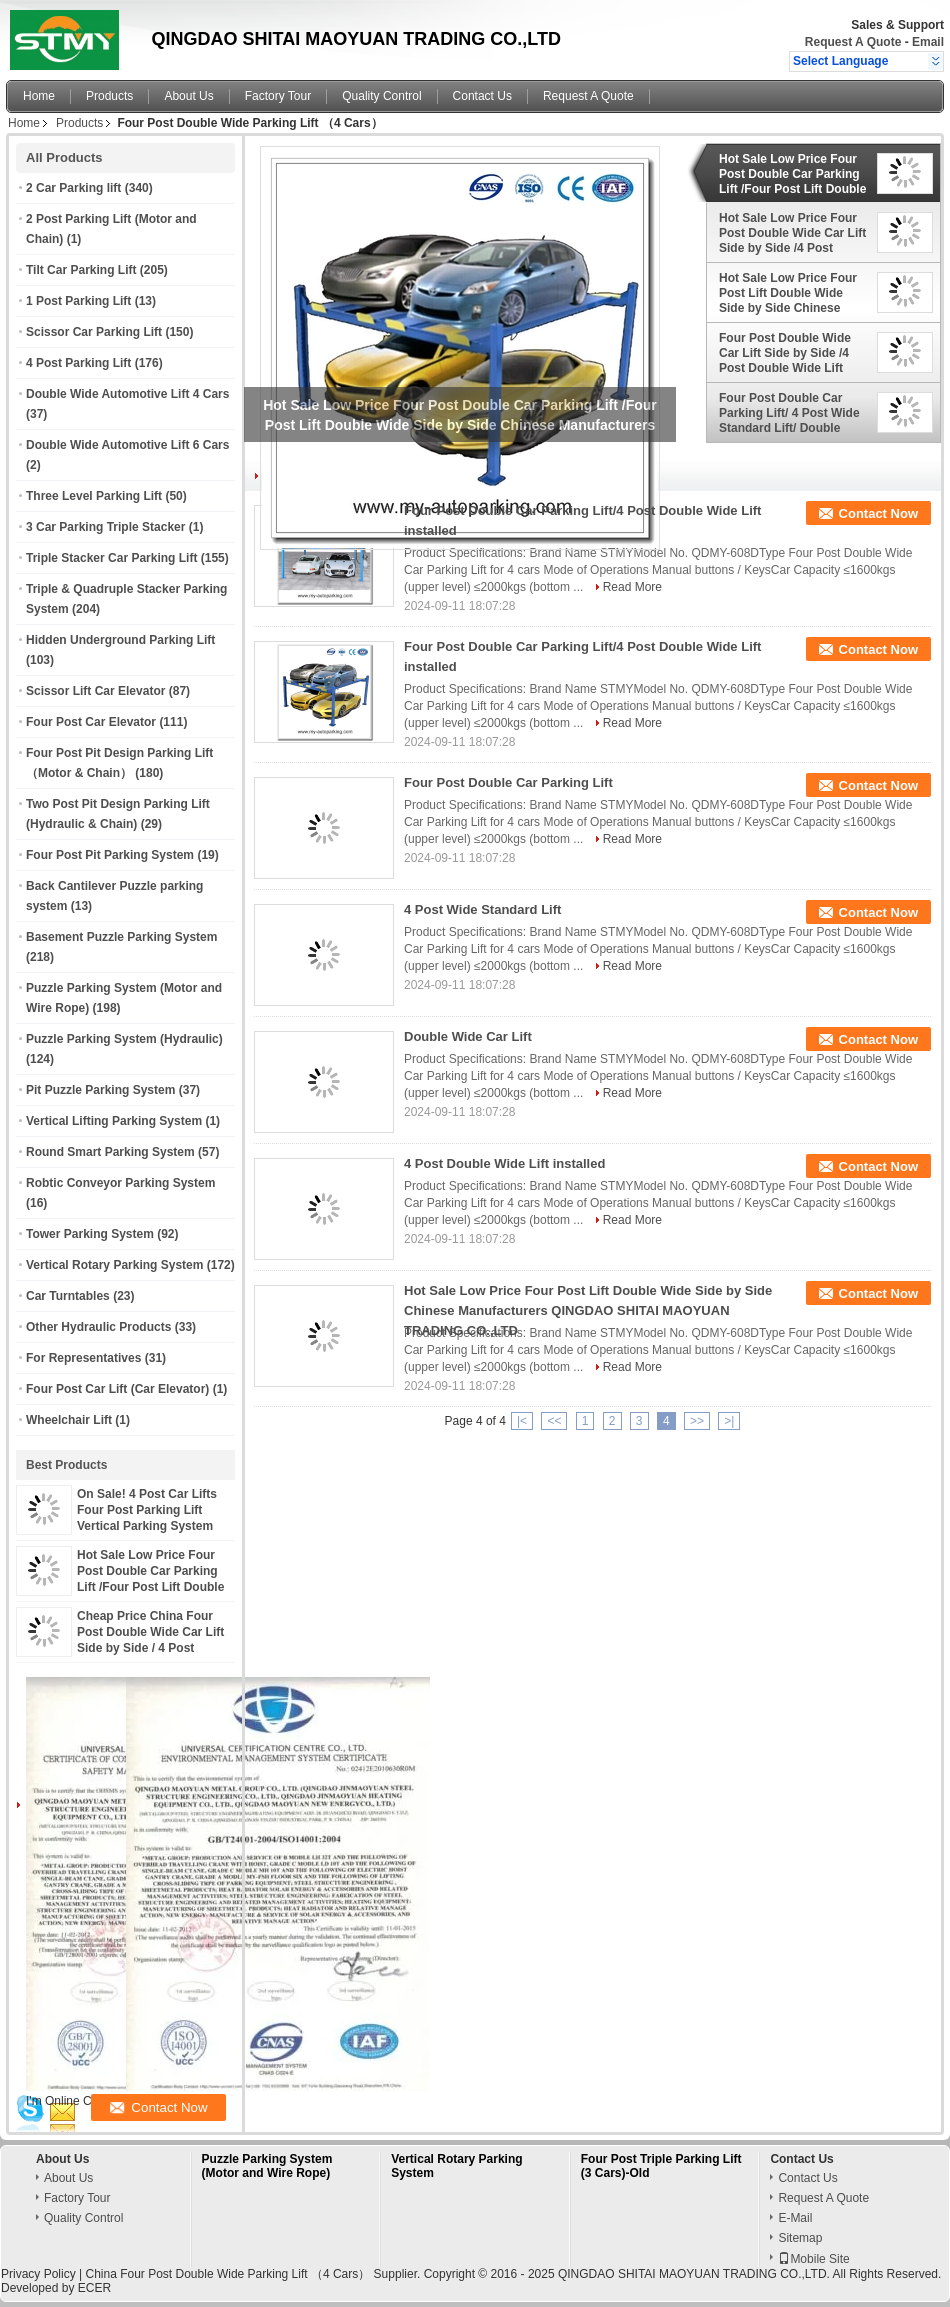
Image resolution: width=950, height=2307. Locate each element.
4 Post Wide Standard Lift (482, 909)
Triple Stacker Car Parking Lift (111, 558)
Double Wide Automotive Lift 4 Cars (127, 394)
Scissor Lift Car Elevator (95, 691)
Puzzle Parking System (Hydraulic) (124, 1039)
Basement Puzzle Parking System (121, 937)
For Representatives (83, 1358)
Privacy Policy (38, 2274)
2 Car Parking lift (73, 188)
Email (928, 42)
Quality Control (381, 96)
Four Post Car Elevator (91, 722)
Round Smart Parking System (110, 1152)
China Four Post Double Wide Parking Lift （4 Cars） (227, 2274)
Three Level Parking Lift (94, 496)
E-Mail (795, 2218)
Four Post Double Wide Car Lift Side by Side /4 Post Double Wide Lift (785, 353)
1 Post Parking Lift (78, 301)
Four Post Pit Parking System (110, 855)
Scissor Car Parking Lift (94, 332)
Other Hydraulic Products (98, 1327)
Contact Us (482, 96)
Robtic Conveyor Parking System (120, 1183)
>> (697, 1421)
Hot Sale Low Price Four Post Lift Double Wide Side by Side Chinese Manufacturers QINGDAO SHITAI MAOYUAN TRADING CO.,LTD (790, 293)
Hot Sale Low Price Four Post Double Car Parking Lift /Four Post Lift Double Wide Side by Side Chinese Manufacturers (153, 1587)
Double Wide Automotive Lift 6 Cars (127, 445)
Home (39, 96)
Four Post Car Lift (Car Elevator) (117, 1389)
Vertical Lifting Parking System (114, 1121)
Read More (632, 587)
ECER (94, 2288)
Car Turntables (68, 1296)
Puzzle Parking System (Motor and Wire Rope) (267, 2166)
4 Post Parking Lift (78, 363)
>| (729, 1421)
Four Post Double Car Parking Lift (508, 782)
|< (522, 1421)
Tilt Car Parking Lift (81, 270)
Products (109, 96)
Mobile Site (813, 2259)
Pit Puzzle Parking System (100, 1090)
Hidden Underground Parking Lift (120, 640)
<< (554, 1421)
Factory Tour (278, 96)
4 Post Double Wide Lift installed (504, 1163)
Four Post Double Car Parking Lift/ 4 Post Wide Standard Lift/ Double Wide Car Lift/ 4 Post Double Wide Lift (789, 413)
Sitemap (800, 2238)
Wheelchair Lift (69, 1420)
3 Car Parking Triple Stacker (105, 527)
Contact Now (878, 513)
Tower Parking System (90, 1234)
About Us (188, 96)
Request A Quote (853, 42)
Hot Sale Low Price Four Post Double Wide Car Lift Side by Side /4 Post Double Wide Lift (792, 233)
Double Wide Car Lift (468, 1036)
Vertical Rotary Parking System (114, 1265)
